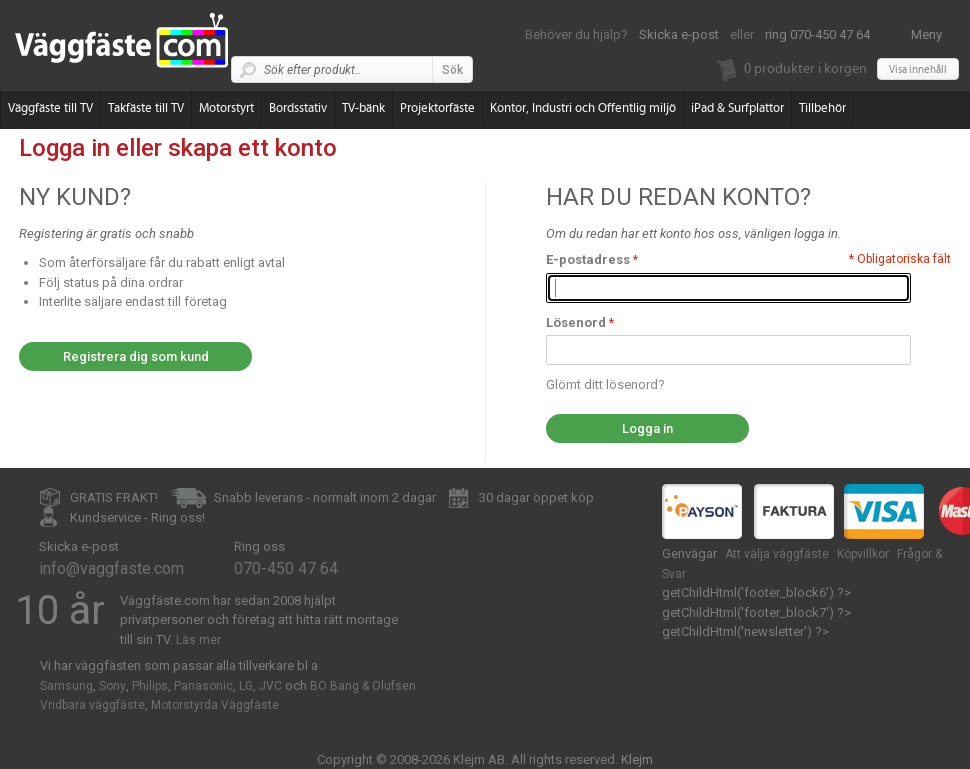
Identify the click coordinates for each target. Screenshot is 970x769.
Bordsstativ (298, 108)
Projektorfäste (437, 108)
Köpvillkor (863, 554)
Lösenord (576, 322)
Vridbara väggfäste (92, 705)
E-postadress (588, 259)
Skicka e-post (679, 34)
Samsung (66, 686)
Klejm (637, 759)
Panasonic (203, 686)
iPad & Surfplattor (737, 108)
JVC (270, 686)
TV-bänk (363, 108)
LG (246, 686)
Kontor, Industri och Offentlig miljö (583, 108)
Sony (112, 686)
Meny (926, 34)
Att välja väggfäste (777, 554)
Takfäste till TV (146, 108)
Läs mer (198, 640)
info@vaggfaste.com (111, 568)
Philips (150, 686)
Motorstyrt (226, 108)
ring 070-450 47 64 (817, 34)
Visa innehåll (918, 69)
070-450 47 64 (286, 568)
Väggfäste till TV (50, 108)
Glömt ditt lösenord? (605, 384)
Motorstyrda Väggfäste (215, 705)
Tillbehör (822, 108)
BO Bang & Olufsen (363, 686)
